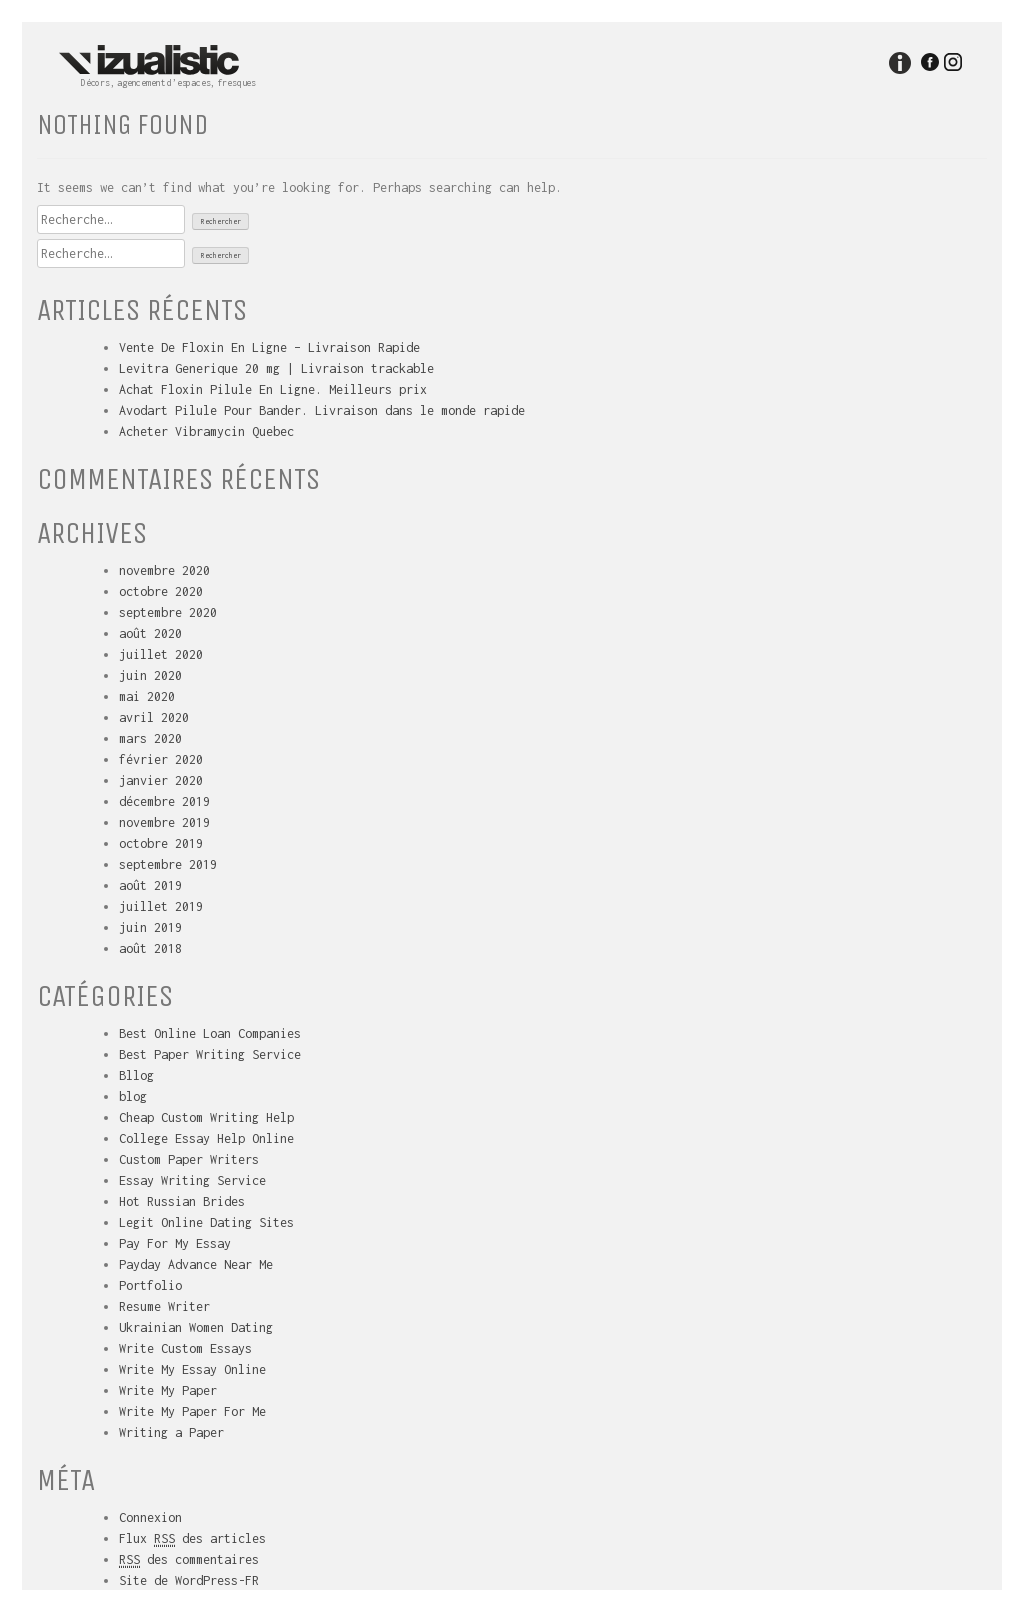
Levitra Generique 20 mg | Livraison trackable (276, 368)
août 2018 (150, 948)
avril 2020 (154, 717)
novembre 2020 (164, 570)
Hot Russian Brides (182, 1201)
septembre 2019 (168, 864)
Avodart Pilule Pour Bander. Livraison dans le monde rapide (322, 410)
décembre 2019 (164, 801)
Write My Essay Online (192, 1369)
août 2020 (150, 633)
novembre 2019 (164, 822)
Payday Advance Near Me (196, 1264)
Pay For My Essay (175, 1243)
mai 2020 (147, 696)
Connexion (150, 1517)
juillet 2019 (161, 906)
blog (133, 1096)
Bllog (136, 1075)
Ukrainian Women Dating (196, 1327)
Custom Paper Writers (189, 1159)
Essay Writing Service (192, 1180)
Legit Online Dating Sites (206, 1222)
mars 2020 (150, 738)
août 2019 (150, 885)
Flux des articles (192, 1539)
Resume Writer (164, 1306)
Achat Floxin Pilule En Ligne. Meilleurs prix (273, 389)
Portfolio (150, 1285)
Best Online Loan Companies (210, 1033)
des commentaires (189, 1560)
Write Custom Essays (185, 1348)
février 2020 (161, 759)
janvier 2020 (161, 780)
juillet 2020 (161, 654)
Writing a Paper (171, 1432)
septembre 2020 (168, 612)
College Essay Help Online (206, 1138)
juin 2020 (150, 675)
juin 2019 (150, 927)
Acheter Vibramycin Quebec (206, 431)
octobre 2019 (161, 843)
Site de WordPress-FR (189, 1580)
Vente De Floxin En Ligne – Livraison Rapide (269, 347)
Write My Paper (168, 1390)
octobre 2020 (161, 591)
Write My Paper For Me (192, 1411)
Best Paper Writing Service (210, 1054)
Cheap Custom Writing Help (206, 1117)
